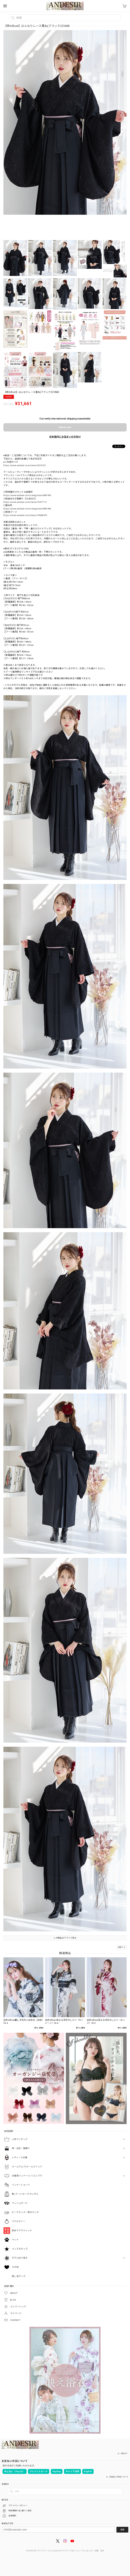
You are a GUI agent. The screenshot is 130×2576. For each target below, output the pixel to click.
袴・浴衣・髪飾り (21, 2148)
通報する (121, 1947)
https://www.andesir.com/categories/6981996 (27, 508)
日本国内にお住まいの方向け (65, 436)
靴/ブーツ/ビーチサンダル (25, 2194)
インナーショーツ (21, 2185)
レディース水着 (19, 2157)
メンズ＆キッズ (20, 2248)
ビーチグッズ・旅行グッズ (25, 2212)
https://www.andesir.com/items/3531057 (24, 465)
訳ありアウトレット (22, 2230)
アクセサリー (18, 2221)
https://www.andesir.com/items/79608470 (25, 515)
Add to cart (65, 427)
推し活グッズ (18, 2276)
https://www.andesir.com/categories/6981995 (27, 495)
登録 (122, 2529)
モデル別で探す (20, 2258)
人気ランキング (20, 2139)
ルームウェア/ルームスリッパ (27, 2166)
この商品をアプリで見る (64, 1938)
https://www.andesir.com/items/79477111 (25, 502)
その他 (15, 2267)
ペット (15, 2239)
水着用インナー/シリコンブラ (27, 2175)
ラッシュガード (20, 2203)
